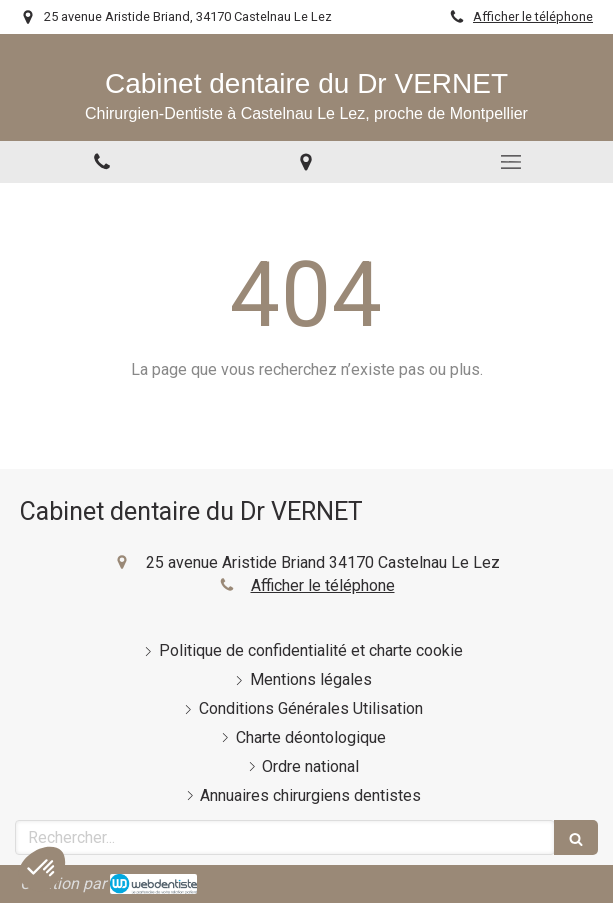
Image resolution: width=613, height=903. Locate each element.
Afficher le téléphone (533, 16)
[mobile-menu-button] (511, 162)
